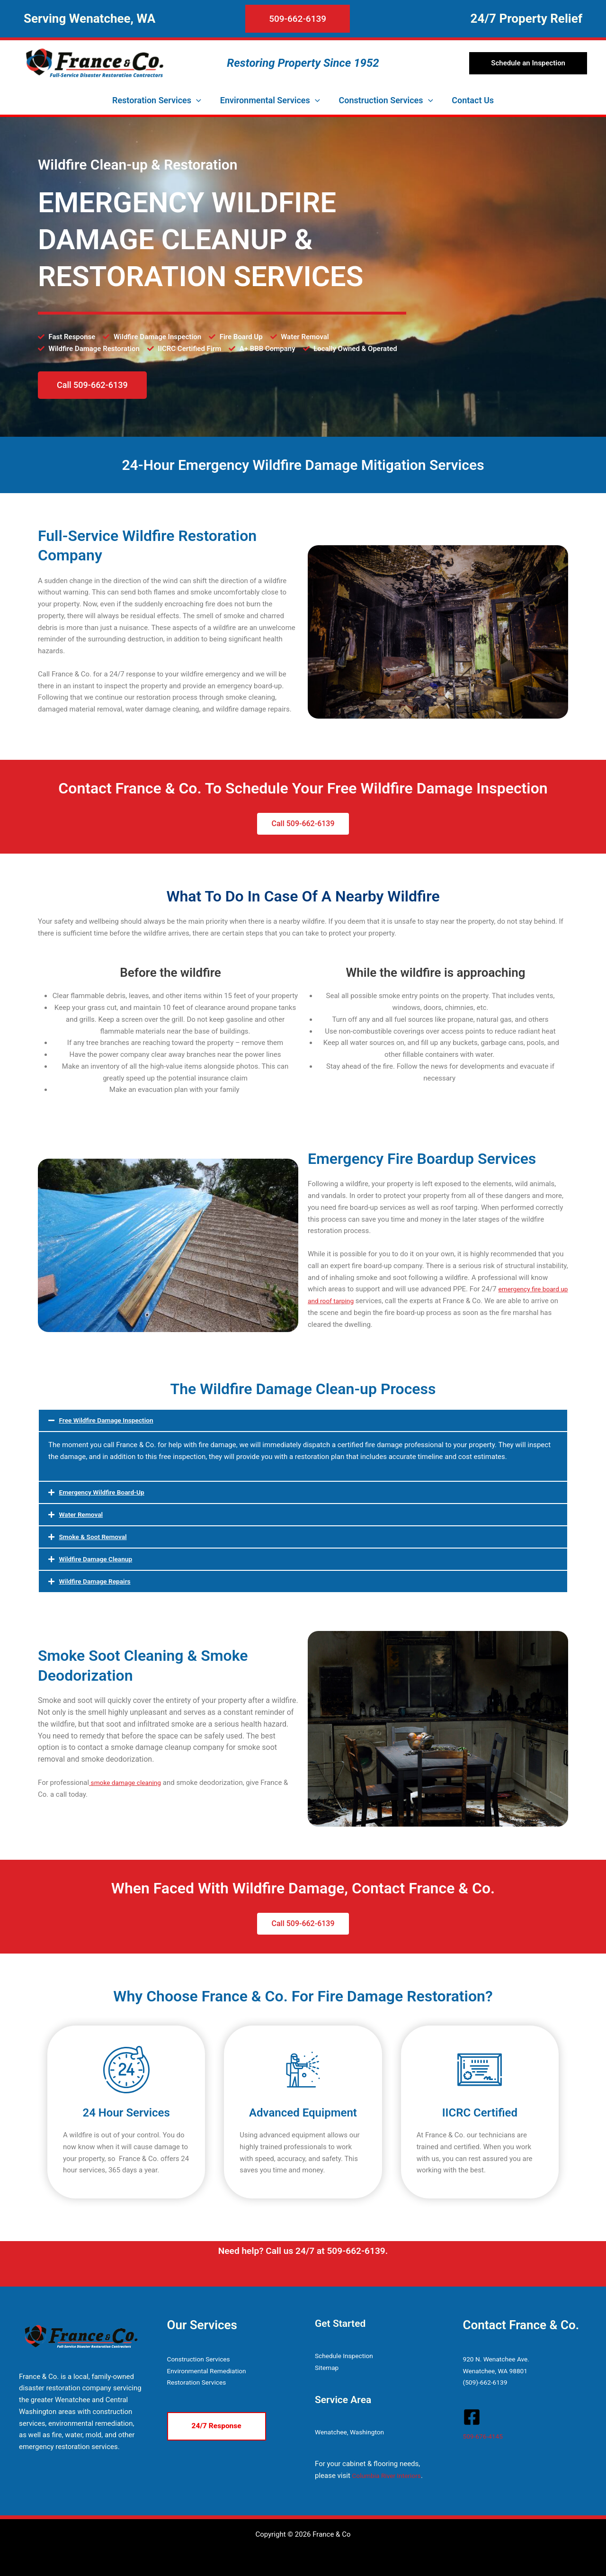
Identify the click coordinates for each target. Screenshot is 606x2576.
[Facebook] (472, 2417)
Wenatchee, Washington (353, 2432)
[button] (257, 19)
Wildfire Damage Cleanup (99, 1559)
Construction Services (201, 2359)
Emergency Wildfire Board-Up (106, 1492)
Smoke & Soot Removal (96, 1536)
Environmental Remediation (210, 2371)
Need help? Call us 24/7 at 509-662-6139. (303, 2250)
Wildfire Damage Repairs (98, 1581)
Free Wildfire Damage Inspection (110, 1420)
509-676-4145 (485, 2436)
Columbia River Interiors (390, 2475)
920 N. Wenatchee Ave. (499, 2359)
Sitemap (328, 2367)
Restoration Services (199, 2382)
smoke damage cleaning (128, 1782)
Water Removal (83, 1514)
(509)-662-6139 (487, 2382)
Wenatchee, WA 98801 (498, 2371)
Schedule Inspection (347, 2355)
